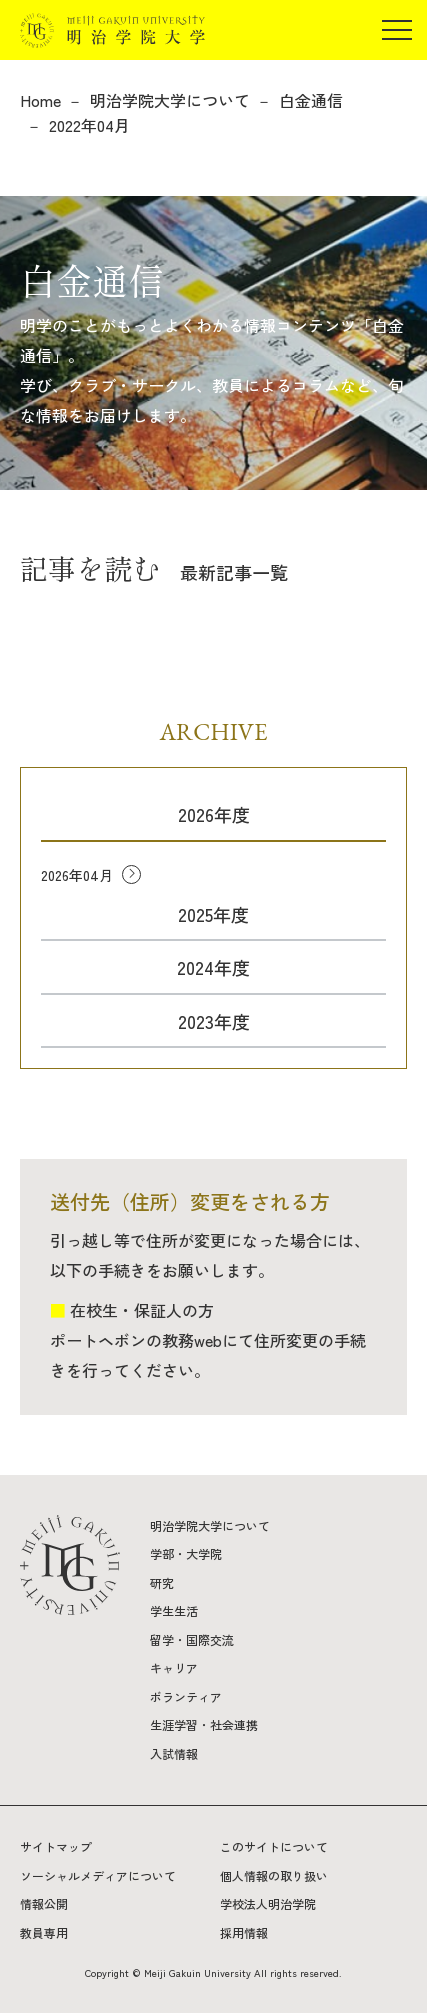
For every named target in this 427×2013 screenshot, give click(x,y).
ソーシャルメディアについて (98, 1875)
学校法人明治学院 (268, 1903)
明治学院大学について (170, 100)
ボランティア (186, 1696)
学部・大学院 (186, 1553)
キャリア (174, 1667)
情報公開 (44, 1903)
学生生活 (174, 1610)
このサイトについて (274, 1846)
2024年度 (213, 967)
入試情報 (174, 1753)
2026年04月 (77, 875)
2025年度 (213, 914)
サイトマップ (56, 1846)
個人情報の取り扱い (274, 1875)
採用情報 (244, 1932)
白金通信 (311, 100)
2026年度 (214, 814)
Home (40, 100)
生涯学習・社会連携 (204, 1724)
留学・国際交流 (192, 1639)
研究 (162, 1582)
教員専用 (44, 1932)
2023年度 (214, 1021)
